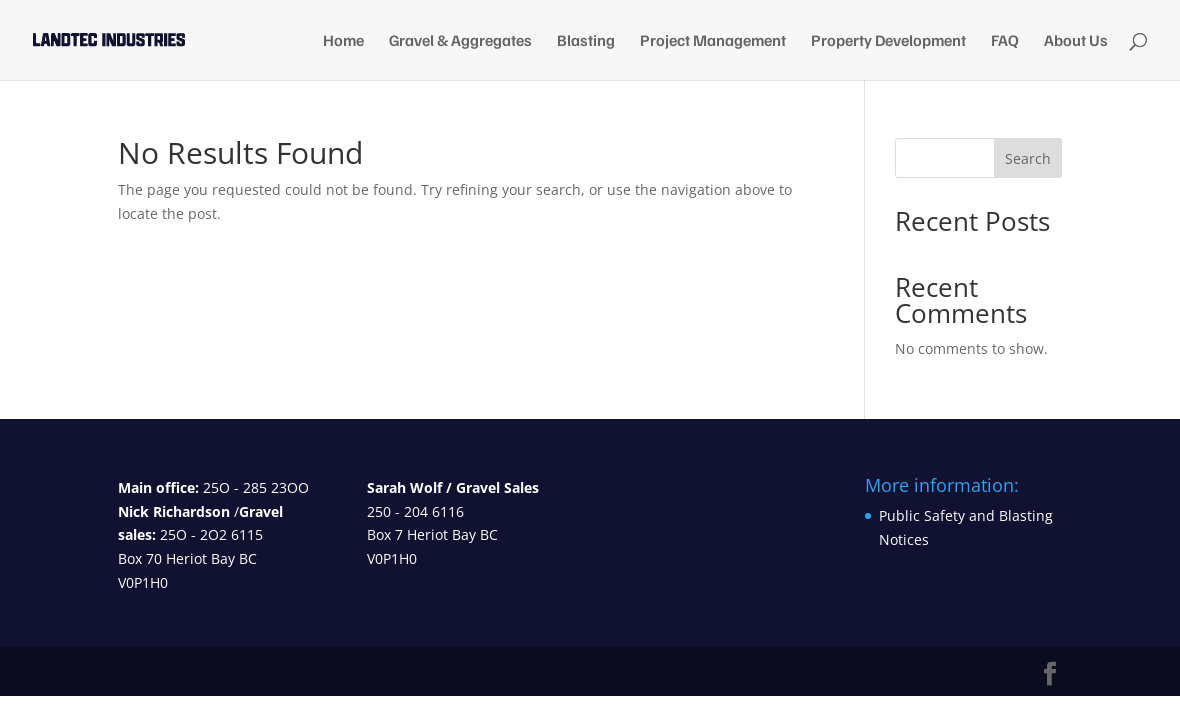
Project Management (713, 41)
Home (343, 41)
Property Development (888, 41)
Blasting (586, 41)
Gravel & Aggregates (460, 41)
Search (1028, 158)
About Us (1076, 41)
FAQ (1005, 41)
